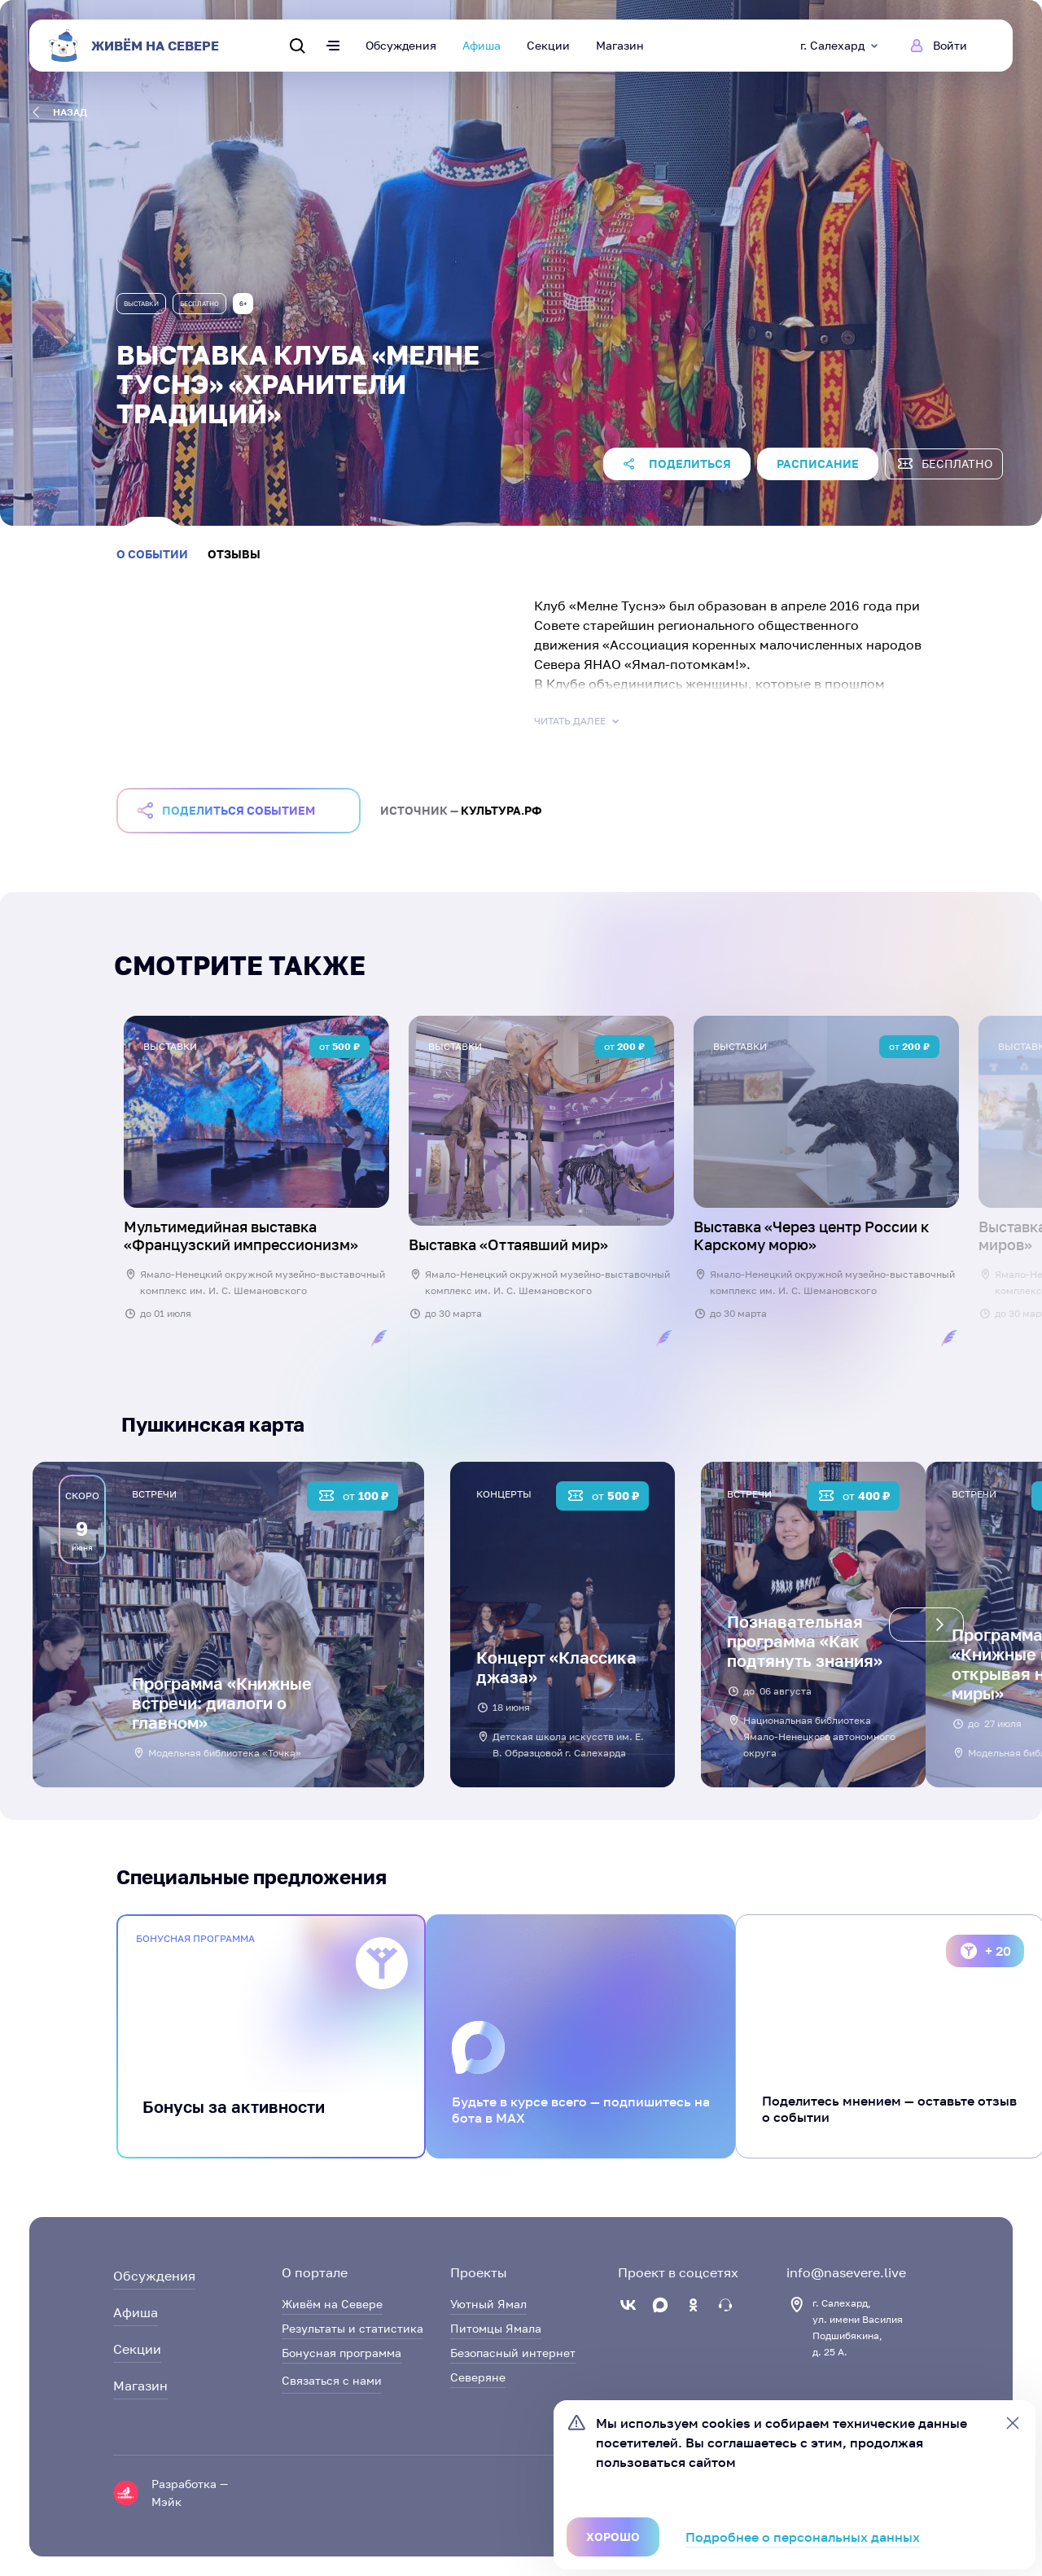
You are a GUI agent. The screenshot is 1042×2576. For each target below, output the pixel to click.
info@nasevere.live (846, 2272)
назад (60, 112)
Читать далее (578, 721)
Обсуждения (401, 45)
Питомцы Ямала (495, 2328)
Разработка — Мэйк (189, 2492)
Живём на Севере (332, 2304)
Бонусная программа (341, 2353)
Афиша (481, 45)
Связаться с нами (332, 2380)
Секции (548, 45)
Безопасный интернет (513, 2353)
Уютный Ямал (488, 2304)
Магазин (620, 45)
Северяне (478, 2377)
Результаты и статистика (352, 2328)
